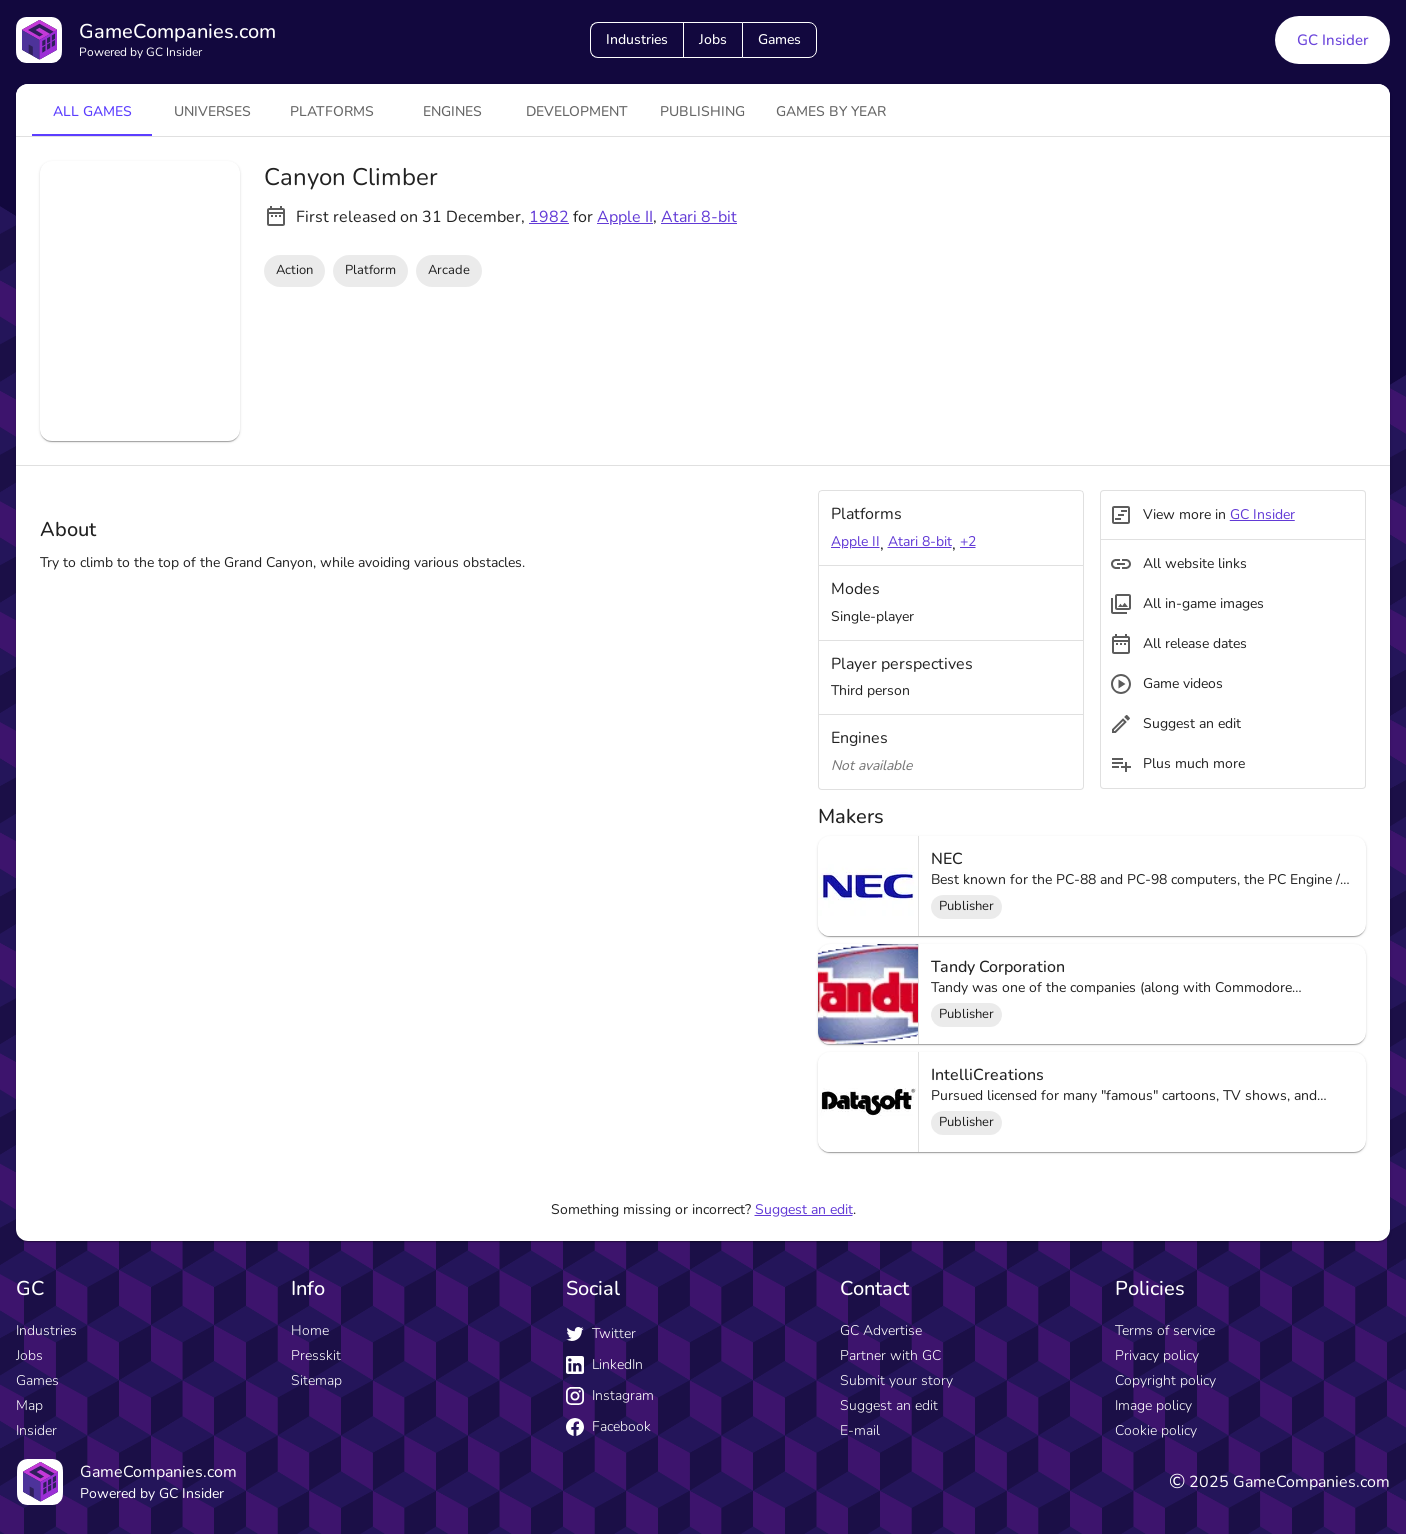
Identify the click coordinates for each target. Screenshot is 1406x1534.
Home (310, 1330)
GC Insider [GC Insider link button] (1332, 40)
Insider (36, 1430)
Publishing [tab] (702, 111)
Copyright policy (1165, 1380)
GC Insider (1262, 514)
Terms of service (1165, 1330)
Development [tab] (577, 111)
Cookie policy (1156, 1430)
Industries (637, 39)
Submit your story (896, 1380)
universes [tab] (212, 111)
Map (29, 1405)
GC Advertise (881, 1330)
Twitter (601, 1333)
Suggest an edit (804, 1209)
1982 (549, 217)
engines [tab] (452, 111)
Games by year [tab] (831, 111)
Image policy (1153, 1405)
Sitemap (316, 1380)
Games (779, 39)
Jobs (713, 39)
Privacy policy (1157, 1355)
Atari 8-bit (699, 217)
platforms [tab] (332, 111)
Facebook (608, 1426)
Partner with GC (890, 1355)
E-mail (860, 1430)
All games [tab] (92, 111)
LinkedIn (604, 1364)
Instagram (610, 1395)
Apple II (625, 217)
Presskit (316, 1355)
